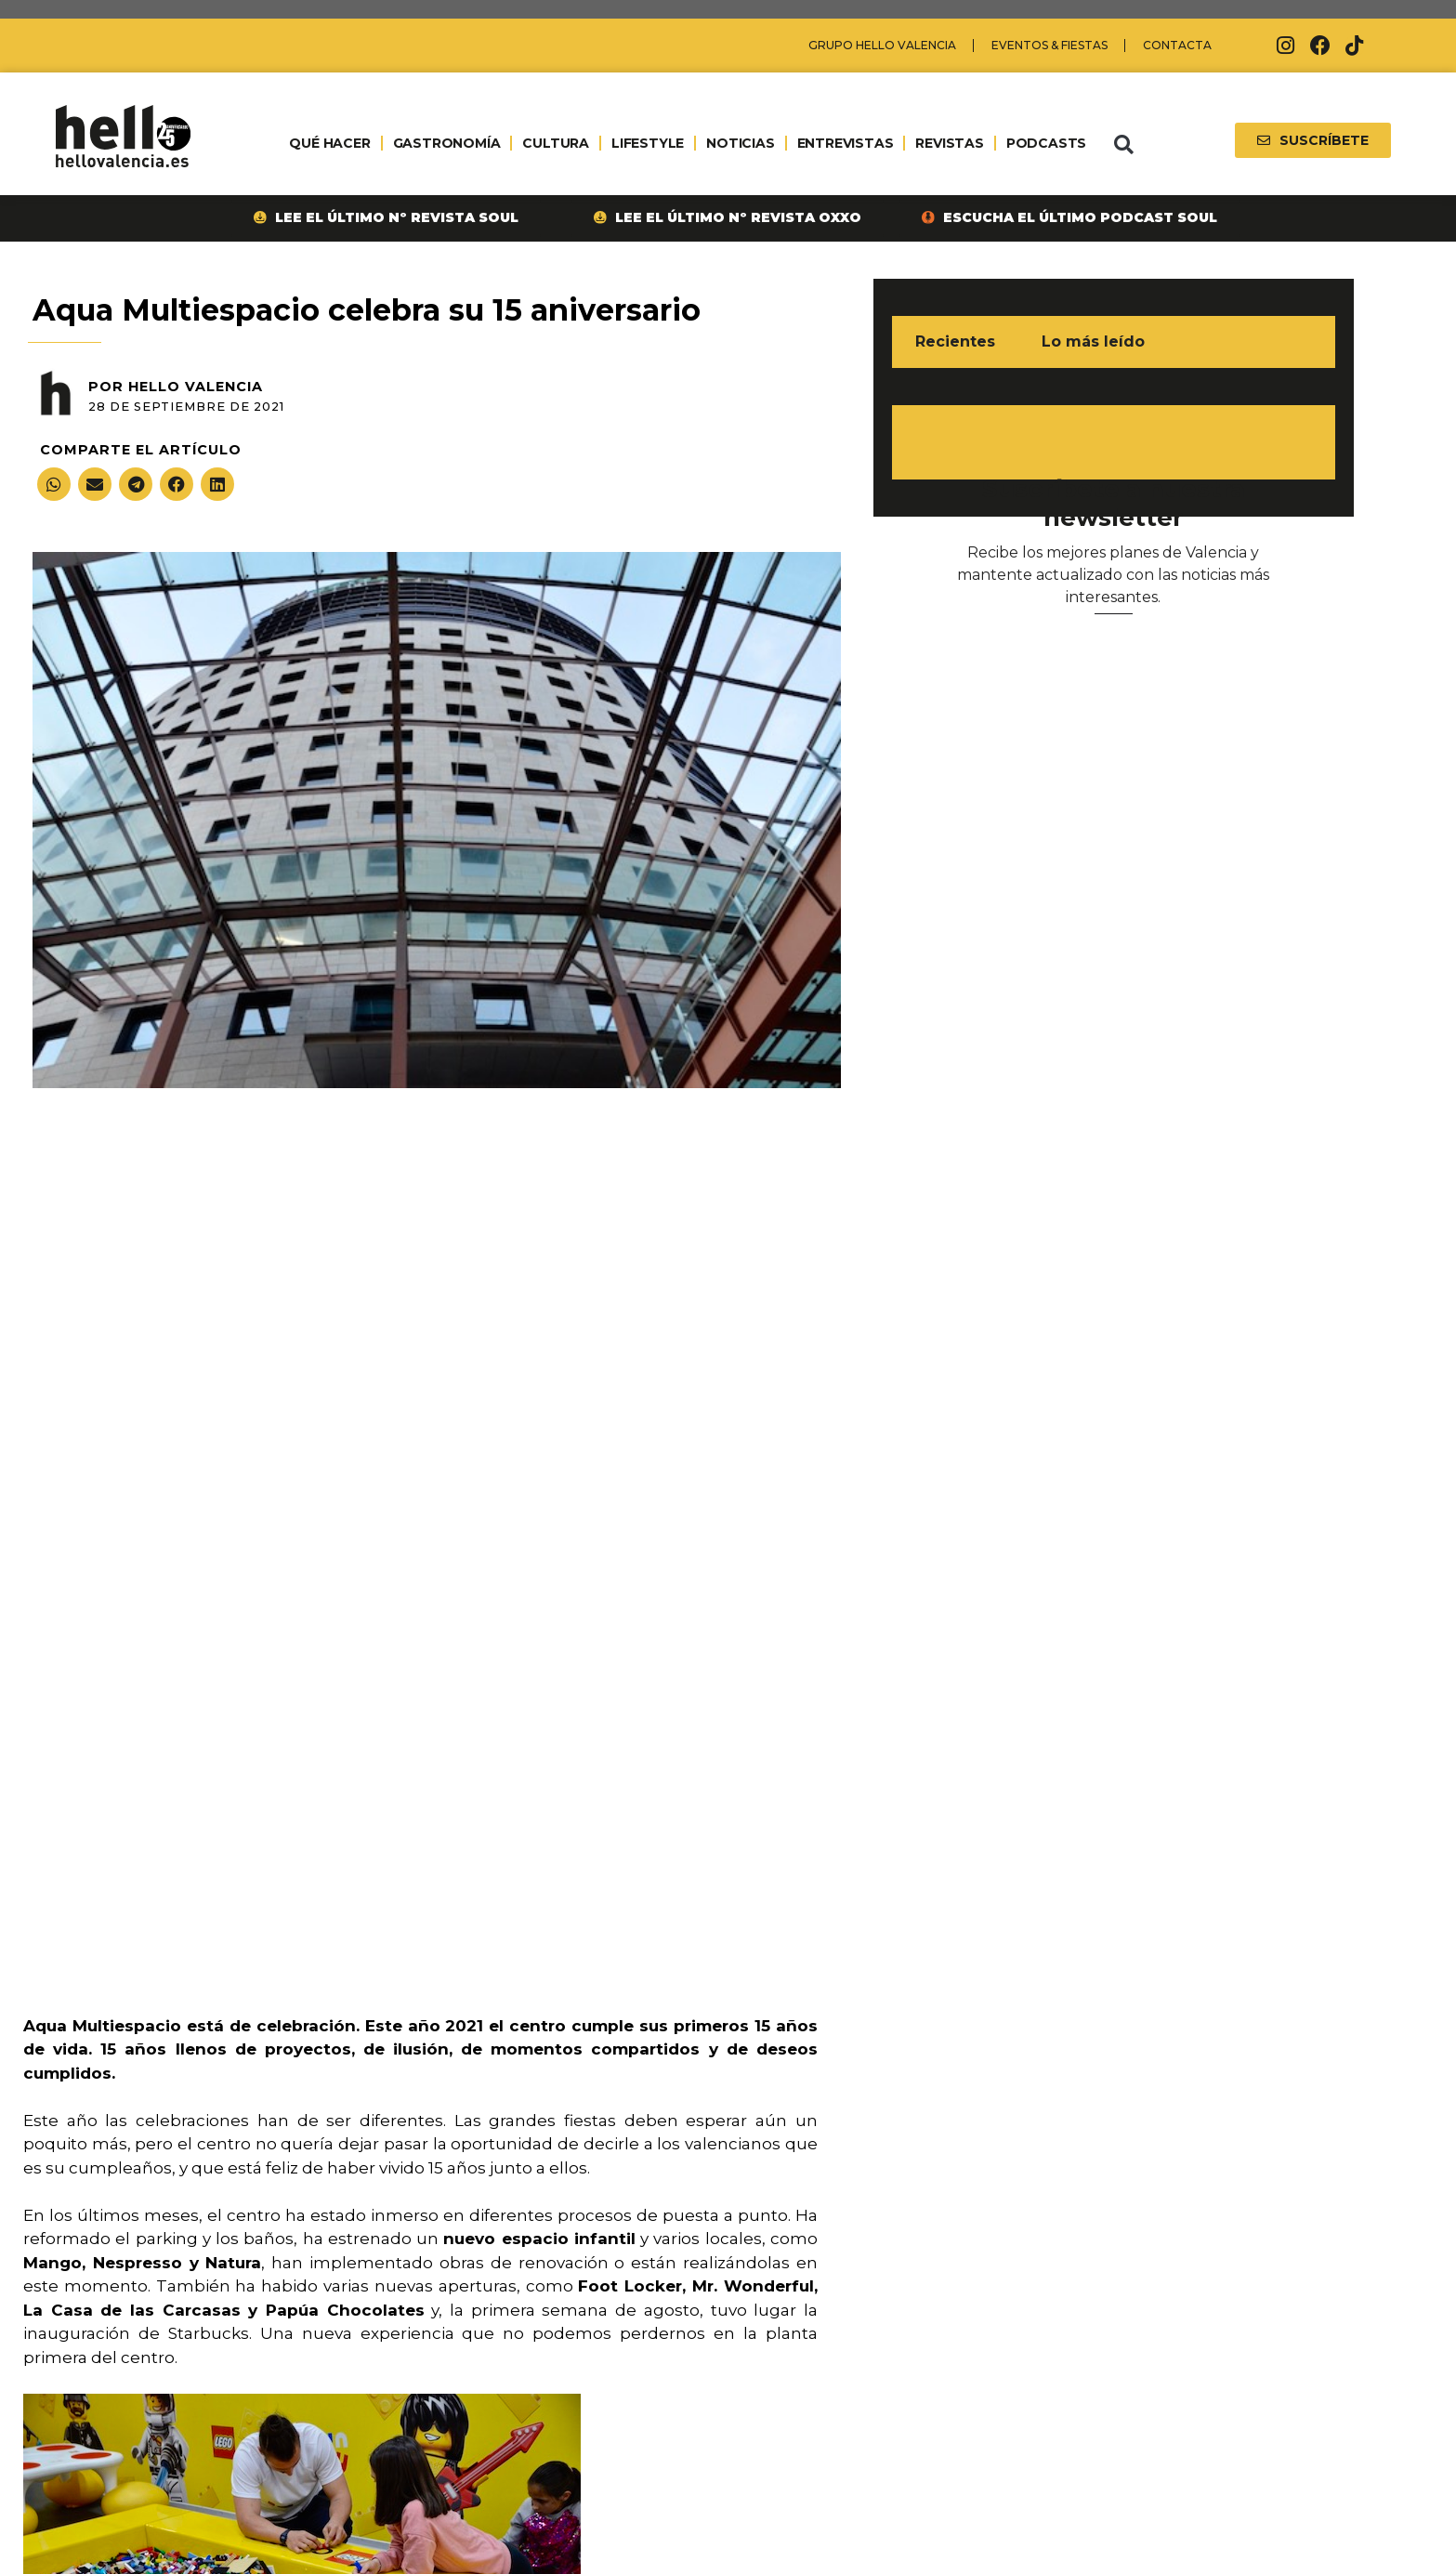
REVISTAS (949, 143)
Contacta (1177, 45)
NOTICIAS (740, 143)
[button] (1123, 145)
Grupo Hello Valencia (882, 45)
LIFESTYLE (647, 143)
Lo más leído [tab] (1093, 341)
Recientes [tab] (955, 341)
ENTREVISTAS (845, 143)
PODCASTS (1046, 143)
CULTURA (555, 143)
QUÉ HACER (329, 143)
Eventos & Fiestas (1049, 45)
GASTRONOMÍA (447, 143)
